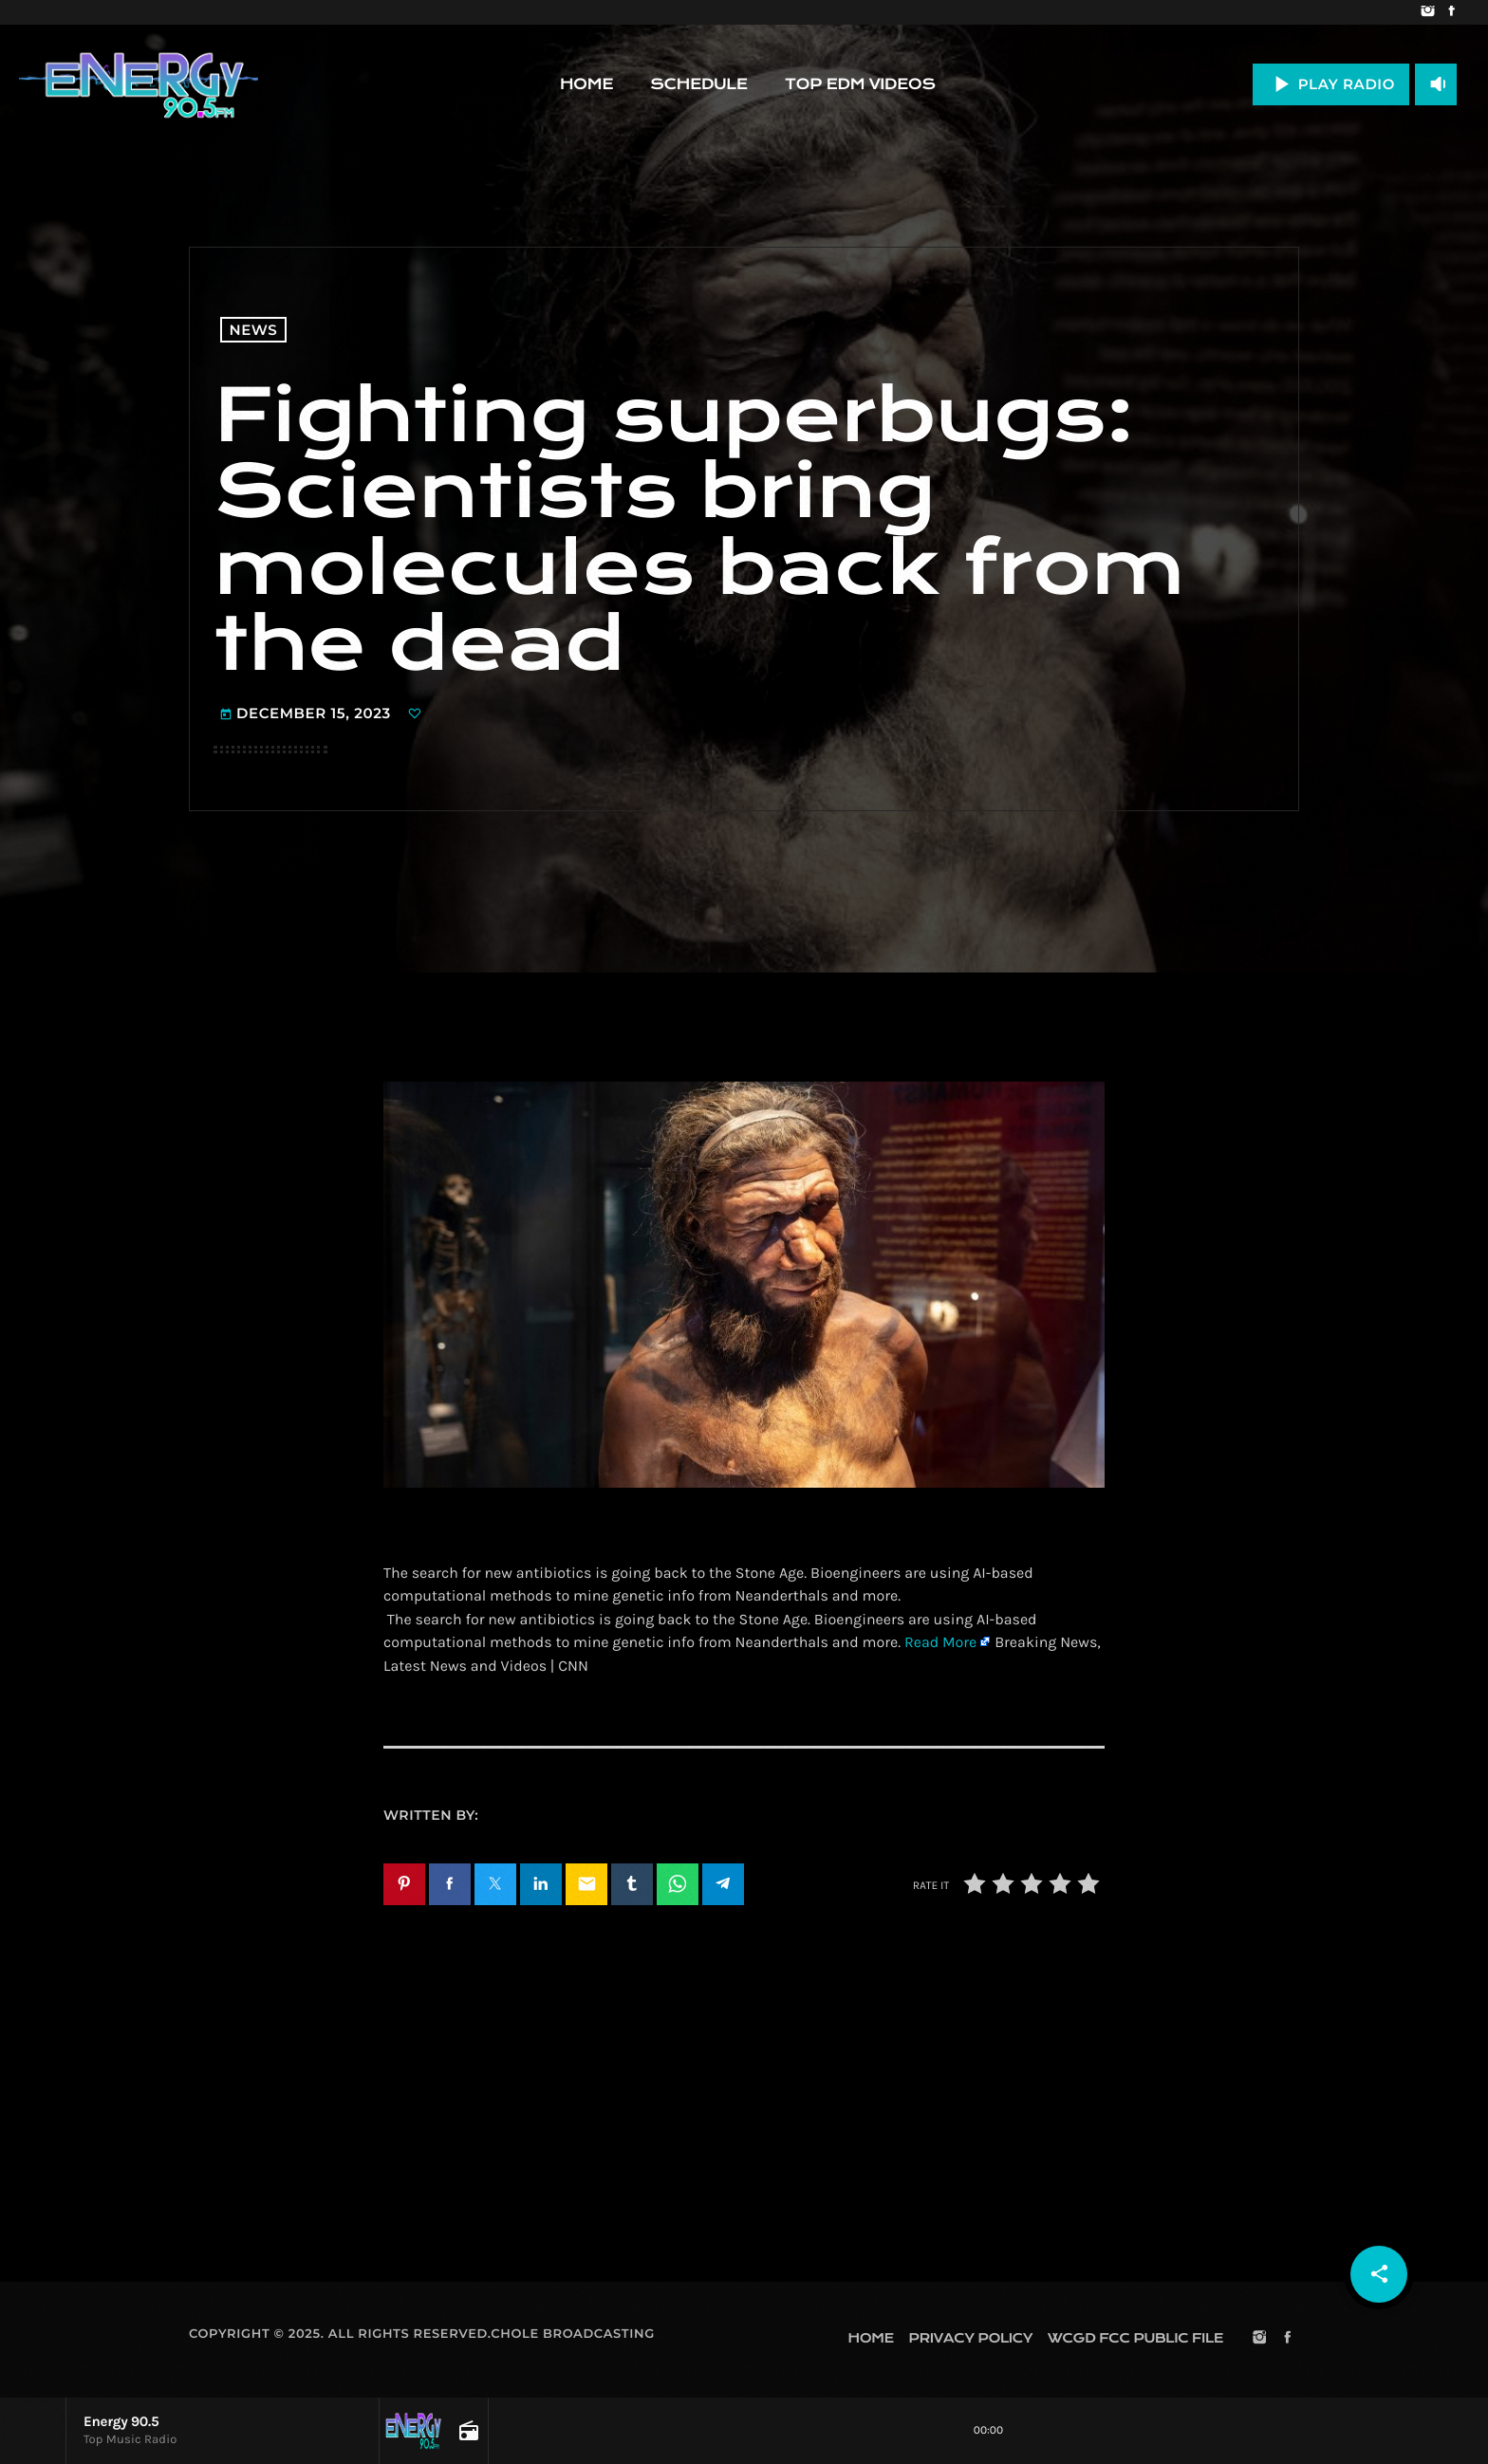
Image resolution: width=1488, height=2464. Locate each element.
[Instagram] (1428, 12)
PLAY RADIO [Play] (1331, 84)
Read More (940, 1643)
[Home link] (138, 84)
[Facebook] (1451, 12)
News (254, 330)
